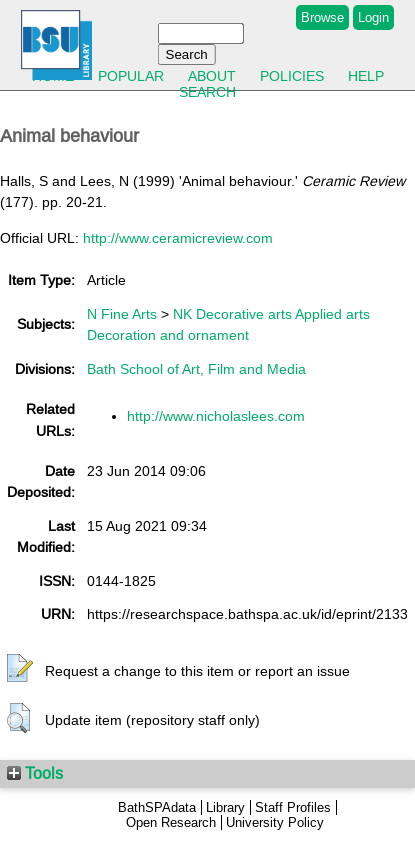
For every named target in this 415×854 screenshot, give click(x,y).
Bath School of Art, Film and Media (196, 369)
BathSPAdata (157, 807)
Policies (292, 76)
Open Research (171, 822)
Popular (131, 76)
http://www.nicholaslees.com (216, 416)
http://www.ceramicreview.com (178, 238)
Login (373, 17)
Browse (322, 17)
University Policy (275, 822)
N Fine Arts (122, 314)
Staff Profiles (293, 807)
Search (207, 92)
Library (225, 807)
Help (366, 76)
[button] (20, 669)
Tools (35, 773)
